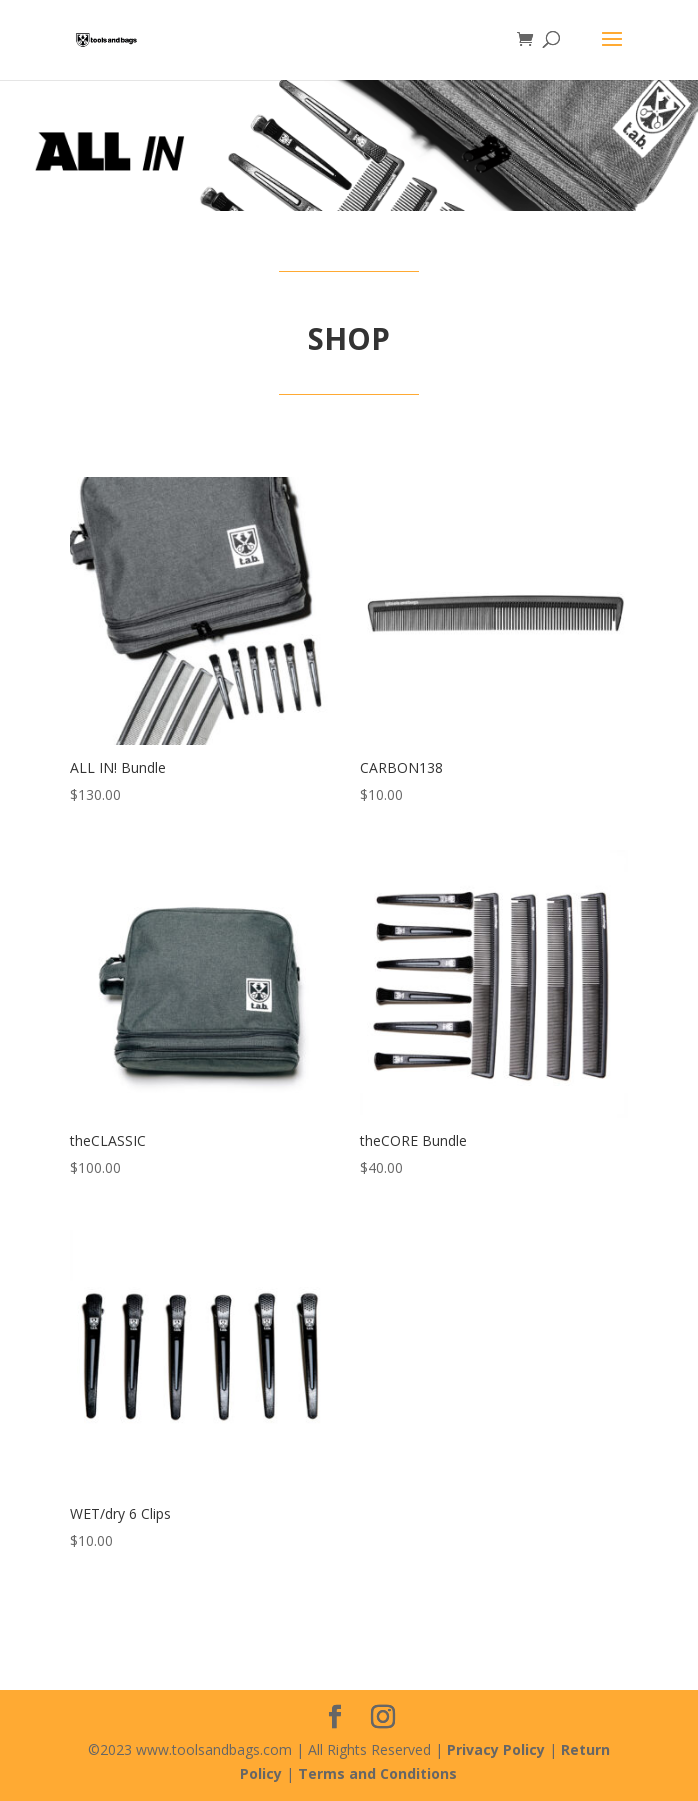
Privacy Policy (496, 1749)
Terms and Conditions (377, 1773)
